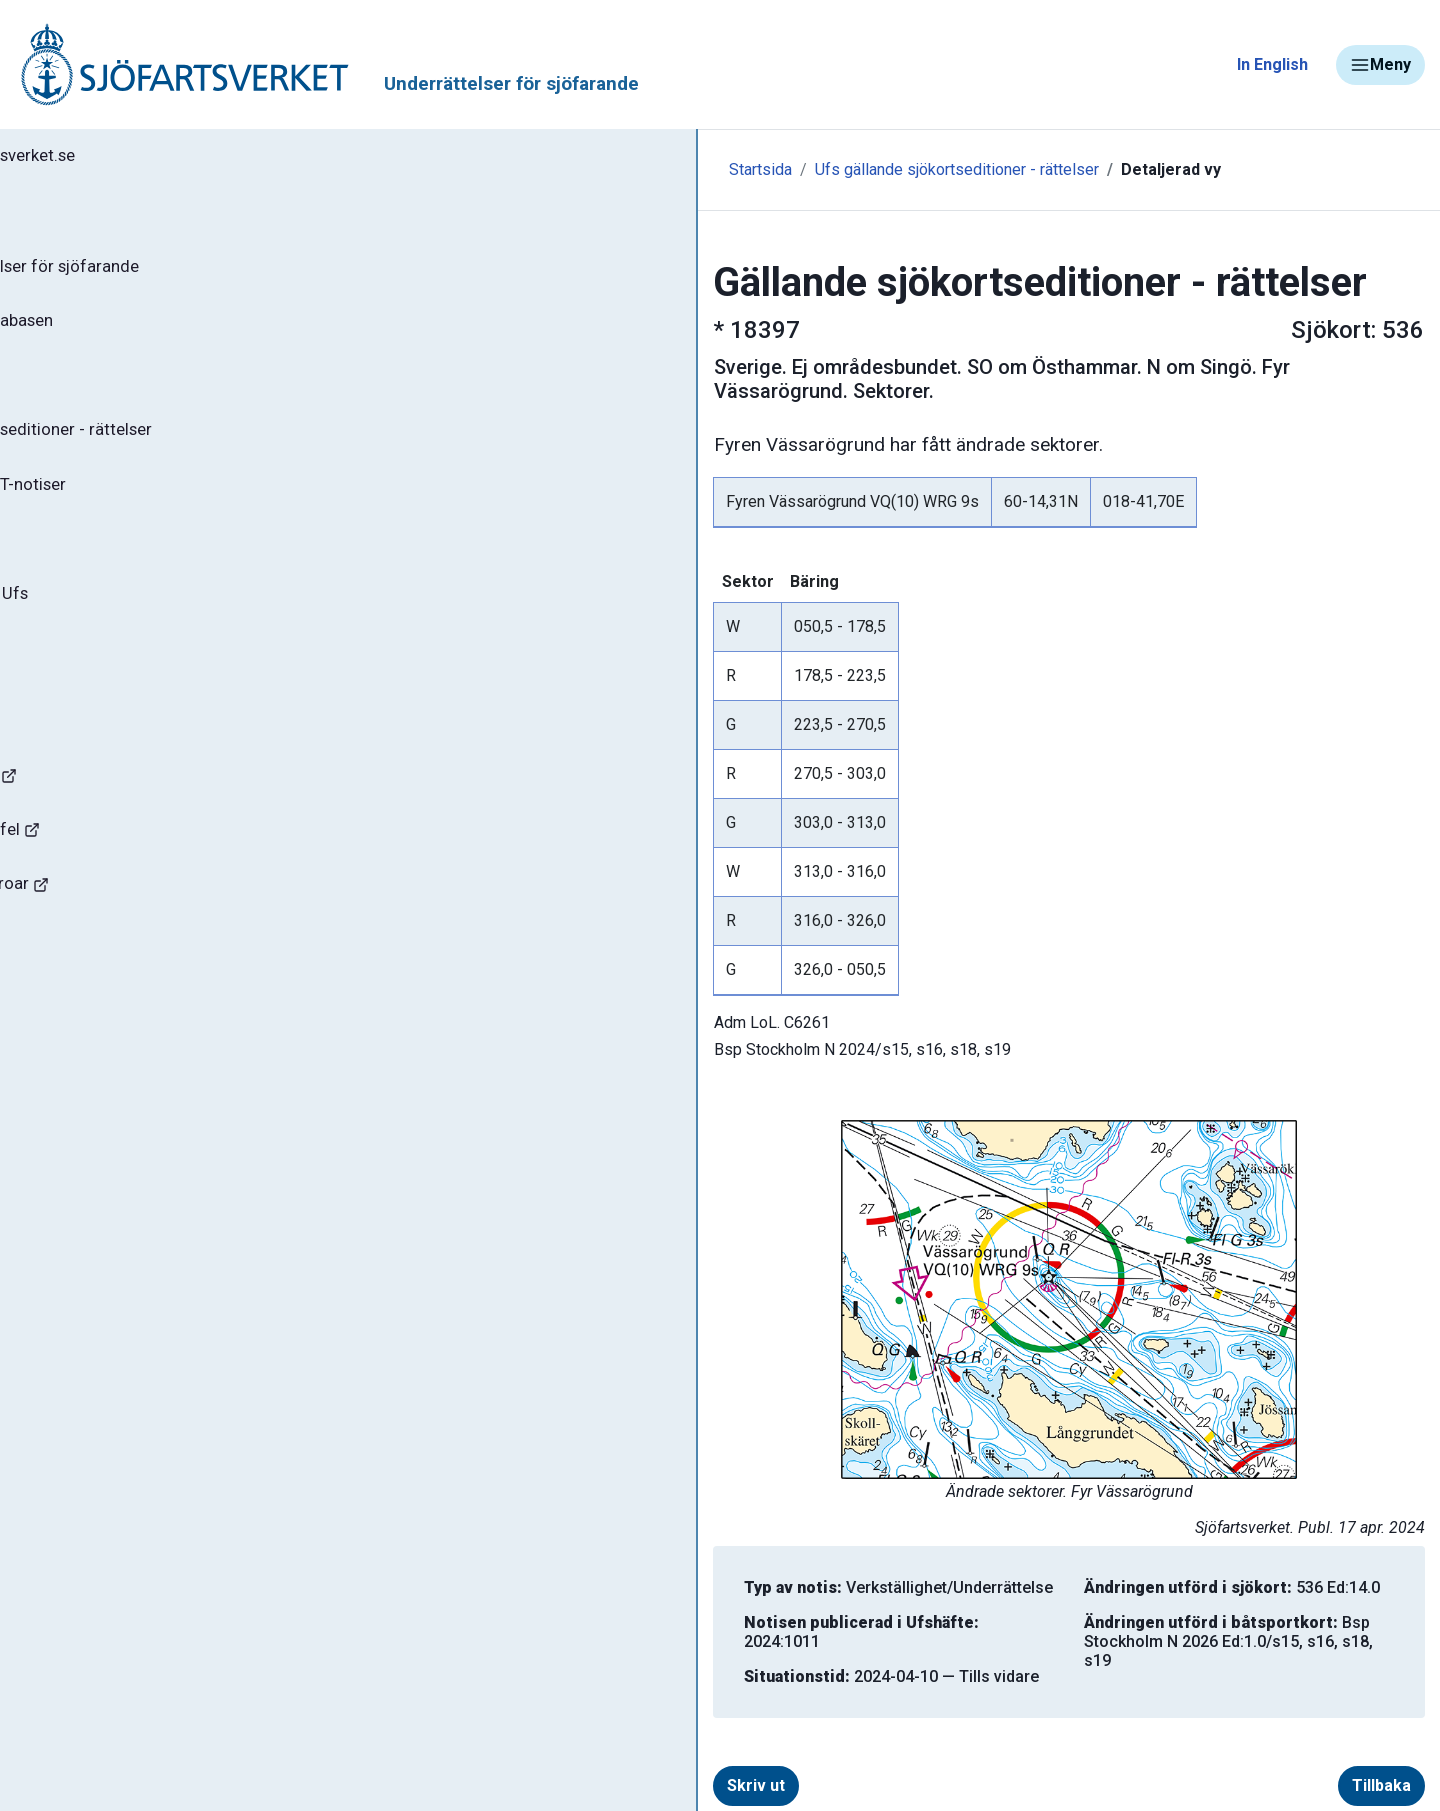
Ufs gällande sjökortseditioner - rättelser (634, 169)
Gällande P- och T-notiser (135, 510)
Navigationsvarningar (109, 817)
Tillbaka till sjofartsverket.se (141, 159)
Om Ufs (66, 687)
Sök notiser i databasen (128, 333)
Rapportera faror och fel (120, 876)
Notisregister (88, 569)
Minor (48, 1053)
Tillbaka (1349, 1742)
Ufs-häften (79, 392)
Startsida (437, 169)
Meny (1380, 65)
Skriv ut (466, 1742)
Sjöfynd (57, 994)
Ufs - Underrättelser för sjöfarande (172, 274)
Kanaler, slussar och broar (127, 935)
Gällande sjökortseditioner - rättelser (180, 451)
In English (1272, 64)
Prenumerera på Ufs (115, 628)
